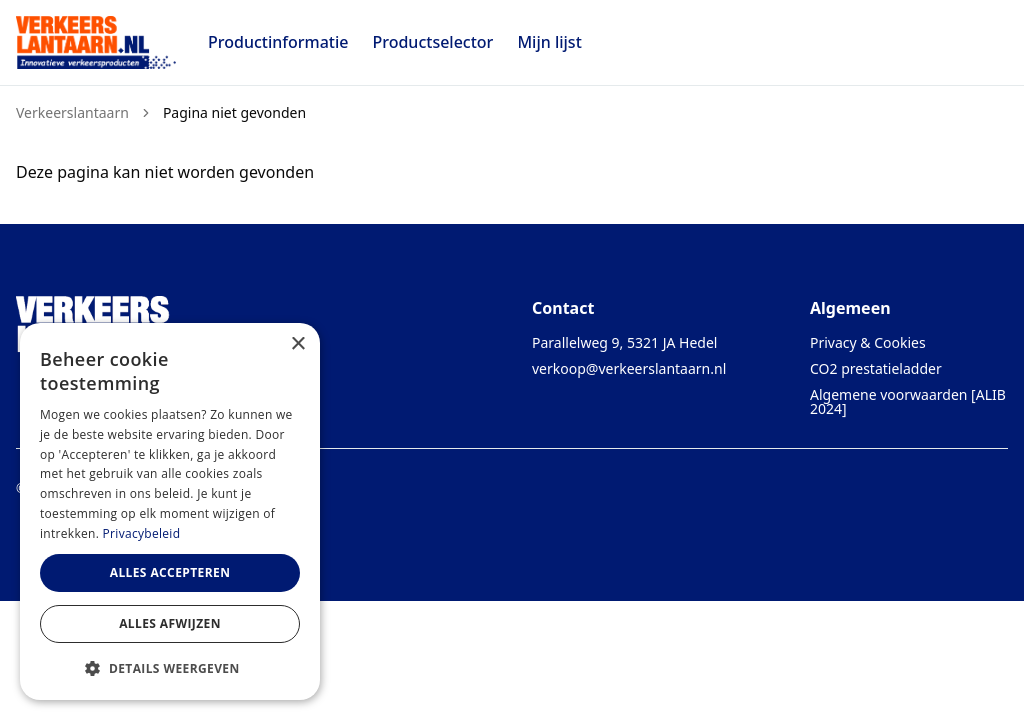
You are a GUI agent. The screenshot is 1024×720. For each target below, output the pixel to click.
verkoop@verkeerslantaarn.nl (629, 368)
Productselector (432, 42)
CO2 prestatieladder (876, 368)
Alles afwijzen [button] (170, 623)
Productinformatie (278, 42)
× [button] (297, 344)
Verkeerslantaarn (72, 113)
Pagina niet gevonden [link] (234, 113)
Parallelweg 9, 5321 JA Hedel (624, 342)
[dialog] (170, 511)
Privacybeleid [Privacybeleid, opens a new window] (142, 533)
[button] (170, 668)
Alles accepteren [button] (170, 572)
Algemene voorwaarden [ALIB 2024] (908, 401)
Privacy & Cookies (868, 342)
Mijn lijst (549, 42)
